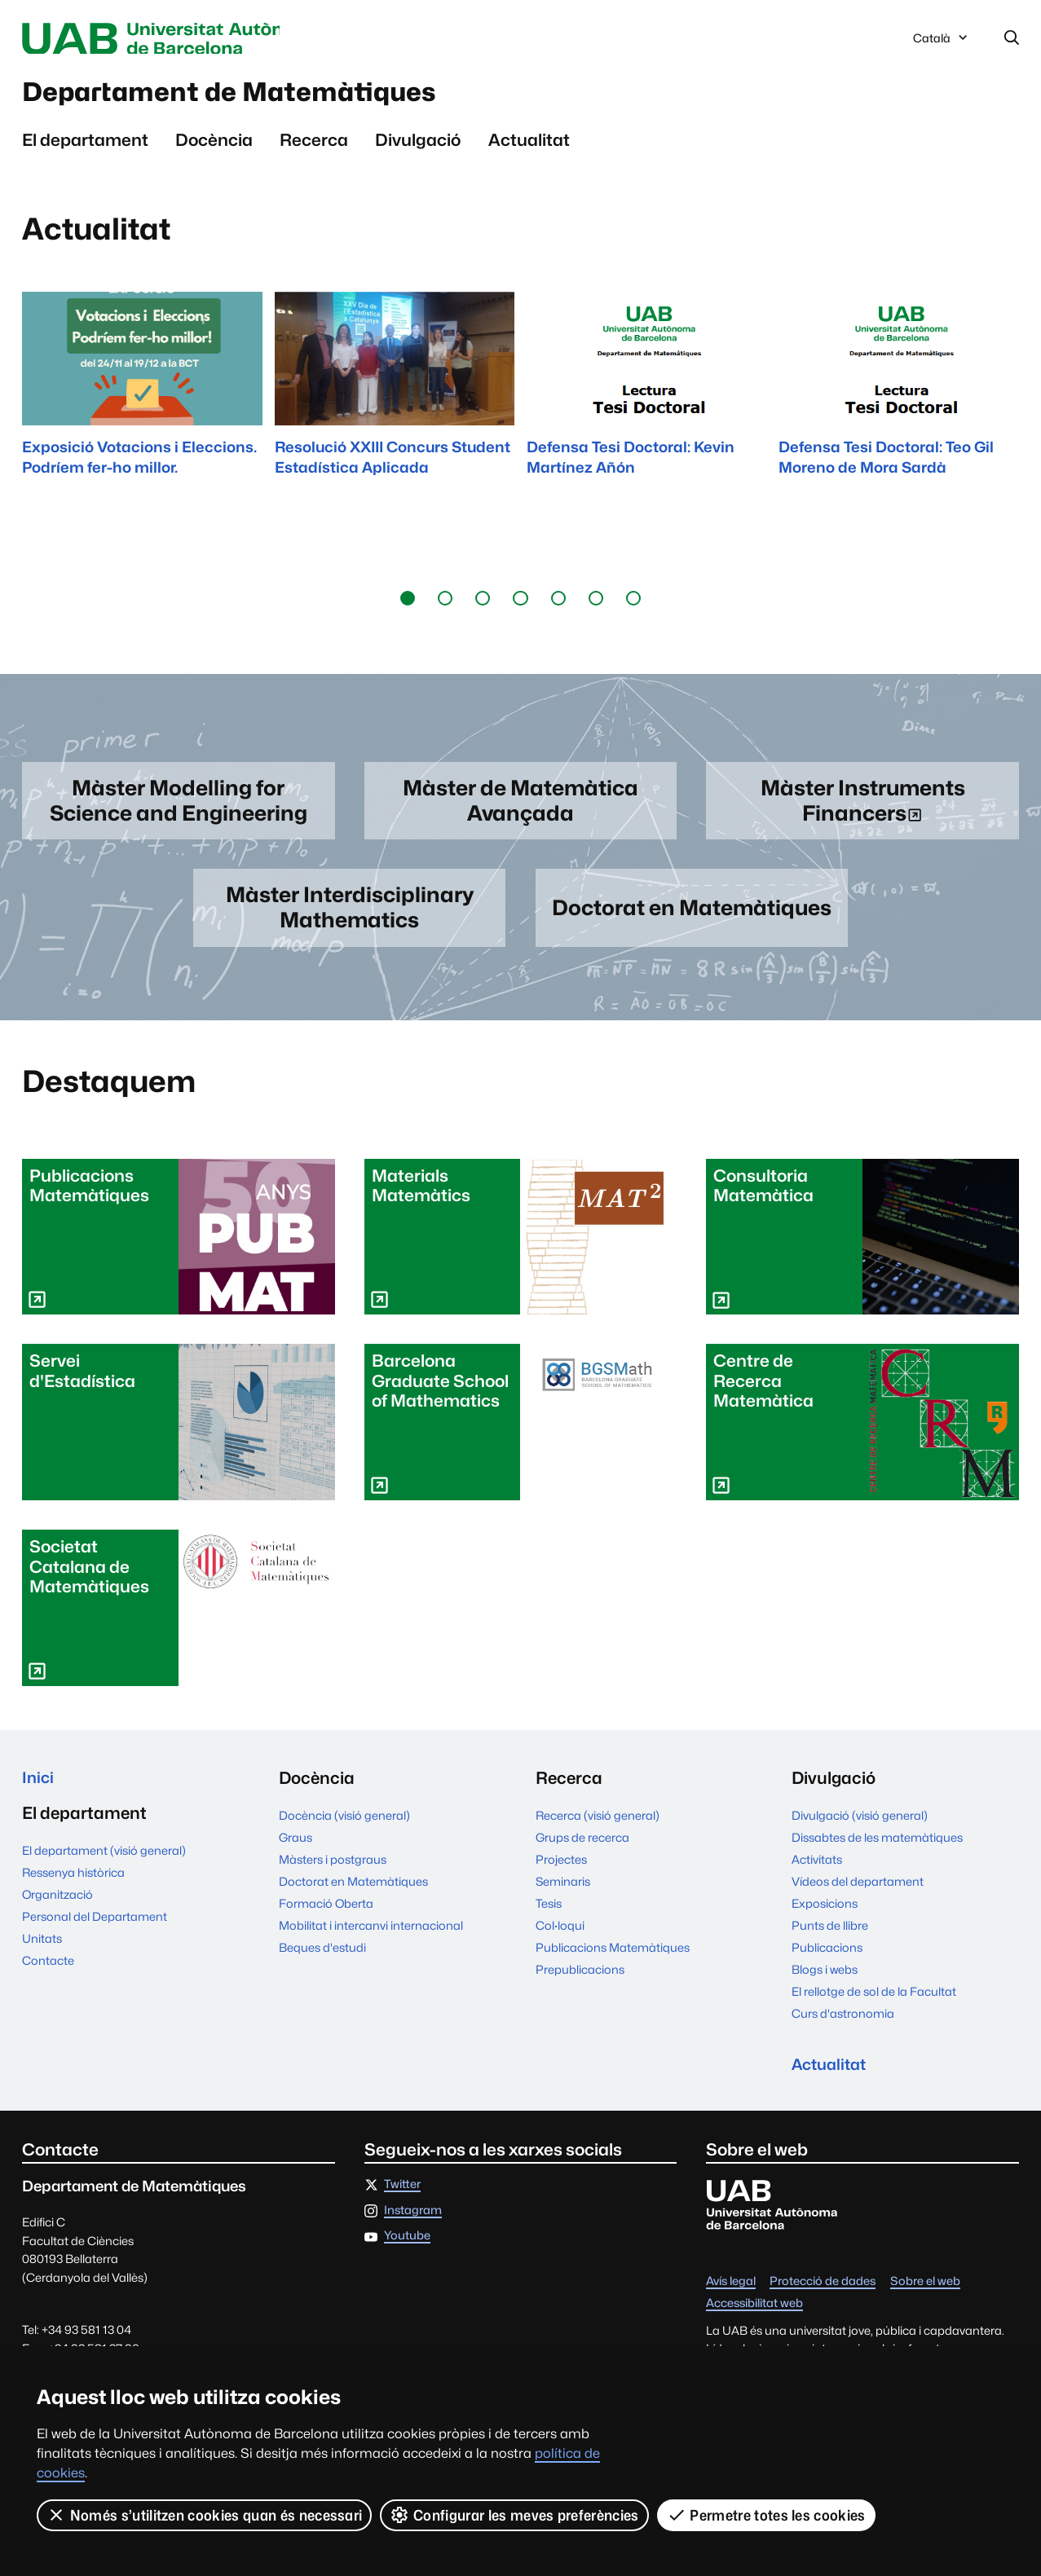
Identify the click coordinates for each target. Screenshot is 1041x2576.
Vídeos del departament (858, 1893)
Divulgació (418, 147)
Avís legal (731, 2295)
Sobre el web (925, 2295)
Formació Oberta (326, 1915)
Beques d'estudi (322, 1959)
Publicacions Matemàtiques (613, 1959)
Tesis (549, 1915)
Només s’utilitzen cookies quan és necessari (204, 2515)
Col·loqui (560, 1937)
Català (941, 43)
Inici (38, 1789)
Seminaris (563, 1893)
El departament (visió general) (104, 1865)
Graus (295, 1849)
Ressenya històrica (73, 1887)
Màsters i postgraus (332, 1871)
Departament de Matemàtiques (264, 97)
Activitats (817, 1871)
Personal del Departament (94, 1931)
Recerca (314, 147)
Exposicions (825, 1915)
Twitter (402, 2198)
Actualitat (529, 147)
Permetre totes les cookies (766, 2515)
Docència (214, 147)
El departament (85, 147)
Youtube (407, 2250)
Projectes (561, 1871)
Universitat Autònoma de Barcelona (176, 39)
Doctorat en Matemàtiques (353, 1893)
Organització (57, 1909)
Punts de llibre (830, 1937)
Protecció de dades (823, 2295)
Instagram (413, 2224)
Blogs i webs (825, 1981)
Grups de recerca (582, 1849)
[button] (407, 605)
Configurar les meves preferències (515, 2515)
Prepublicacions (580, 1981)
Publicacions (827, 1959)
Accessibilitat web (754, 2317)
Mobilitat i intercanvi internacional (371, 1937)
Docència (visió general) (344, 1827)
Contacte (48, 1975)
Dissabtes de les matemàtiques (877, 1849)
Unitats (42, 1953)
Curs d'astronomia (843, 2025)
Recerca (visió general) (597, 1827)
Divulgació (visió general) (860, 1827)
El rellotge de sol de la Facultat (874, 2003)
